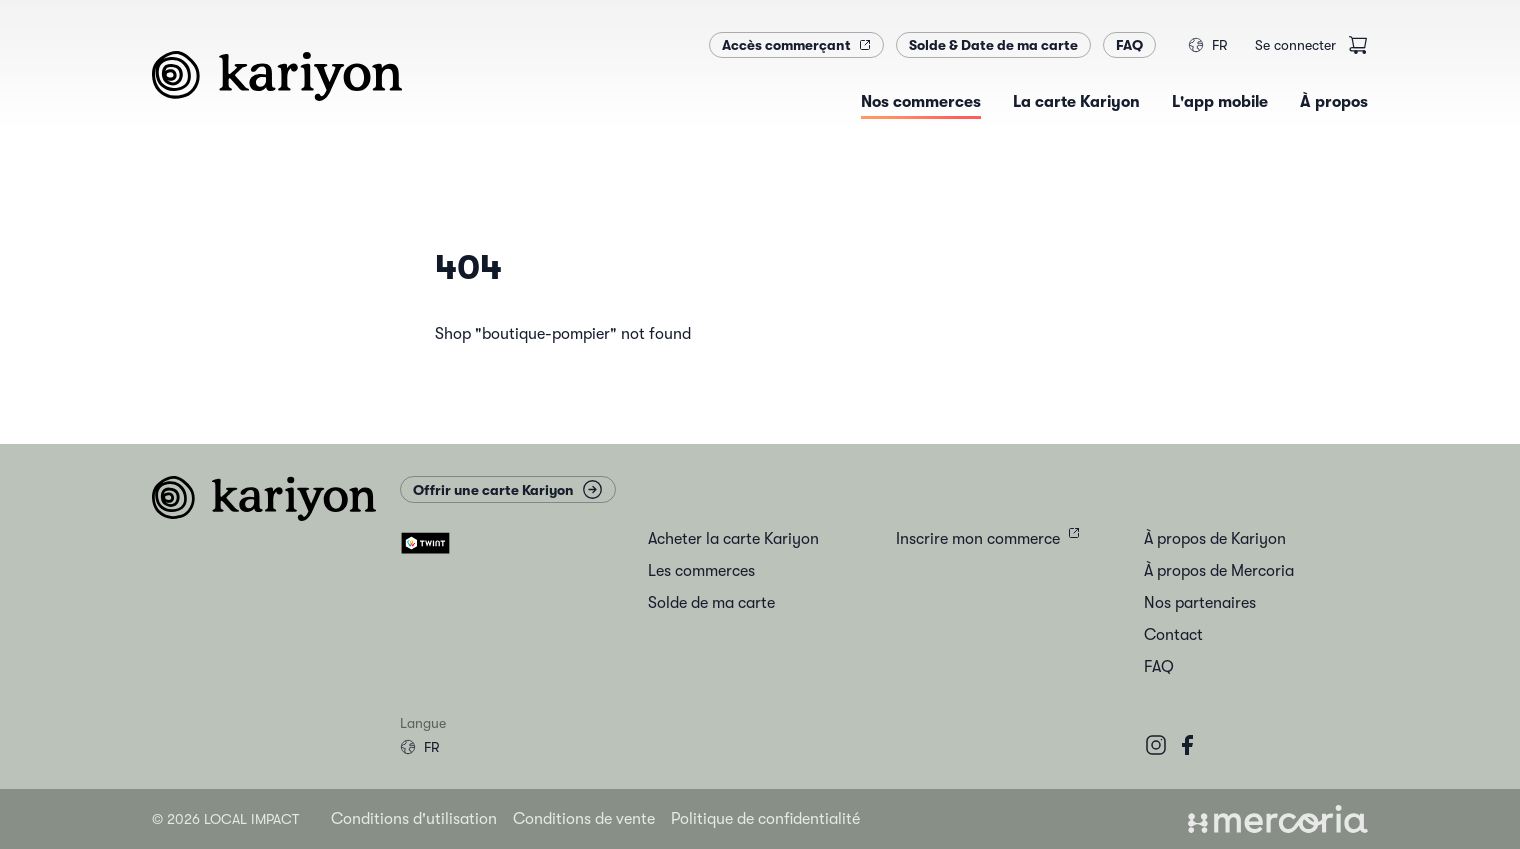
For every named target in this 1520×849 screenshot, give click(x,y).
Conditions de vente (584, 819)
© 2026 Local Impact (225, 819)
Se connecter (1295, 45)
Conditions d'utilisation (414, 819)
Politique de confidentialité (765, 819)
